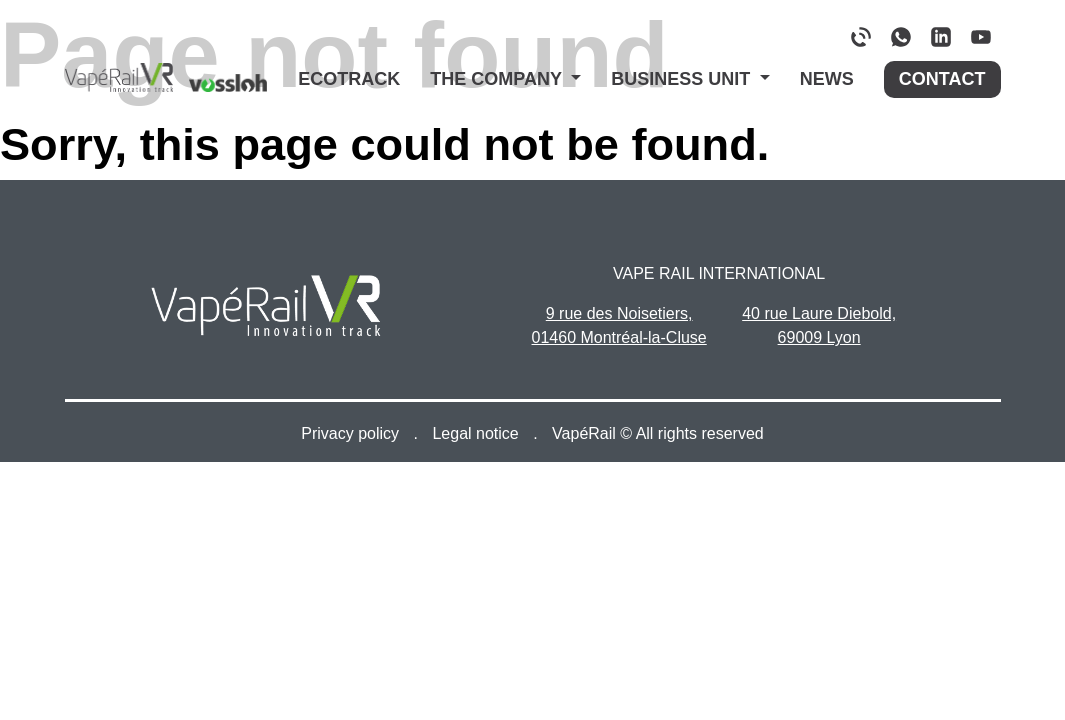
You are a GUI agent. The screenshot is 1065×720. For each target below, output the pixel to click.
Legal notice (477, 433)
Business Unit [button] (683, 79)
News (827, 79)
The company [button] (498, 79)
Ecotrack (349, 79)
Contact (942, 79)
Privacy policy (352, 433)
